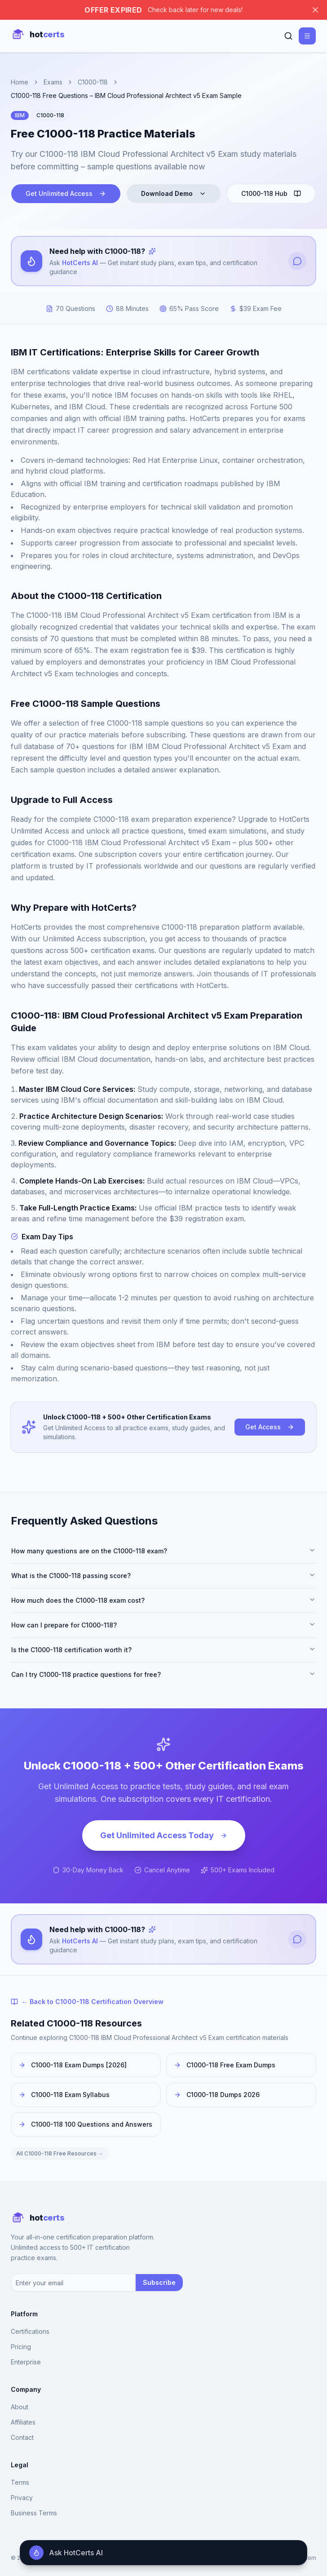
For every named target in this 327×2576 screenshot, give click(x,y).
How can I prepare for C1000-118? (163, 1625)
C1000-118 (93, 82)
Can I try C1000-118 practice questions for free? (163, 1674)
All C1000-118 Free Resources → (59, 2153)
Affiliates (23, 2422)
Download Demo (173, 193)
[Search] (288, 35)
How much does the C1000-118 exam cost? (163, 1600)
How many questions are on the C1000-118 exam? (163, 1551)
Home (19, 82)
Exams (53, 82)
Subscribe (159, 2282)
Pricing (21, 2346)
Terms (20, 2482)
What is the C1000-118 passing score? (163, 1575)
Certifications (30, 2331)
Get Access (269, 1427)
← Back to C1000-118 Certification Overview (87, 2001)
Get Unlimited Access (66, 193)
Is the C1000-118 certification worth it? (163, 1649)
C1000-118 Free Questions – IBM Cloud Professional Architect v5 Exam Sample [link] (126, 95)
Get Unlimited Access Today (163, 1835)
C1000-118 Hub (271, 193)
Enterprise (26, 2362)
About (19, 2407)
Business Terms (34, 2513)
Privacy (22, 2497)
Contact (22, 2437)
